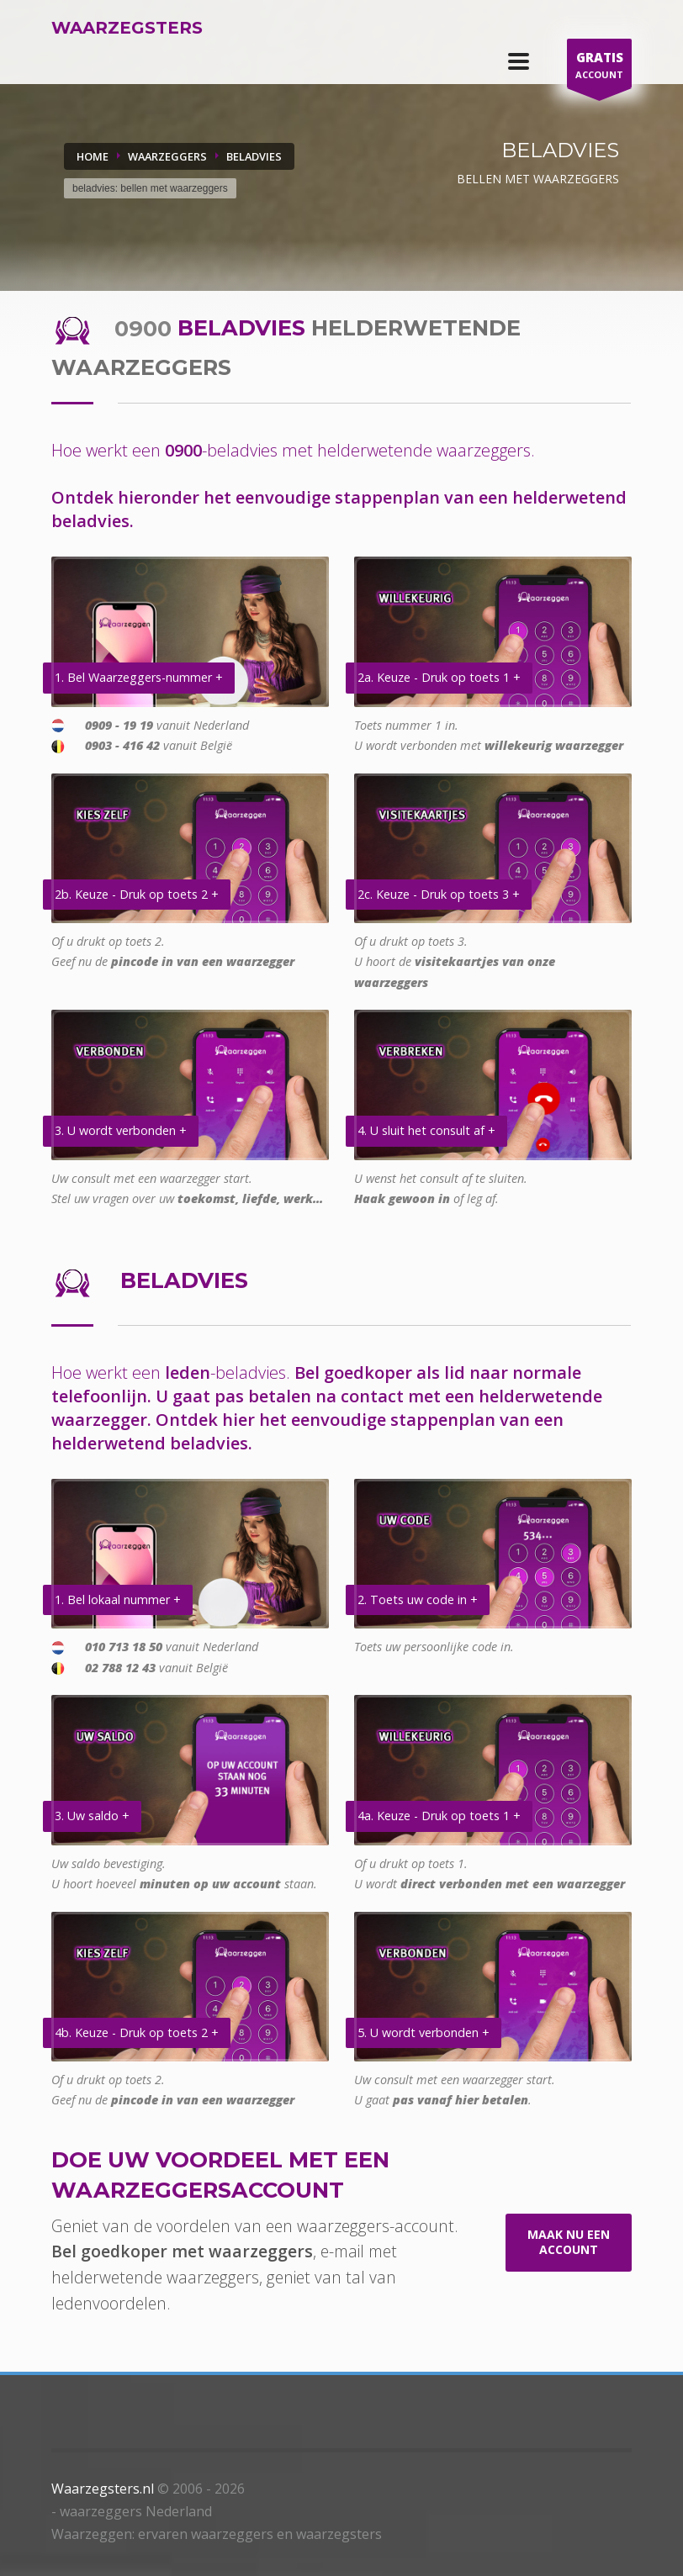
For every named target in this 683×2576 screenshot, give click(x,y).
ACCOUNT (599, 67)
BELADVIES (254, 156)
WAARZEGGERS (167, 156)
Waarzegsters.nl (102, 2488)
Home (93, 156)
